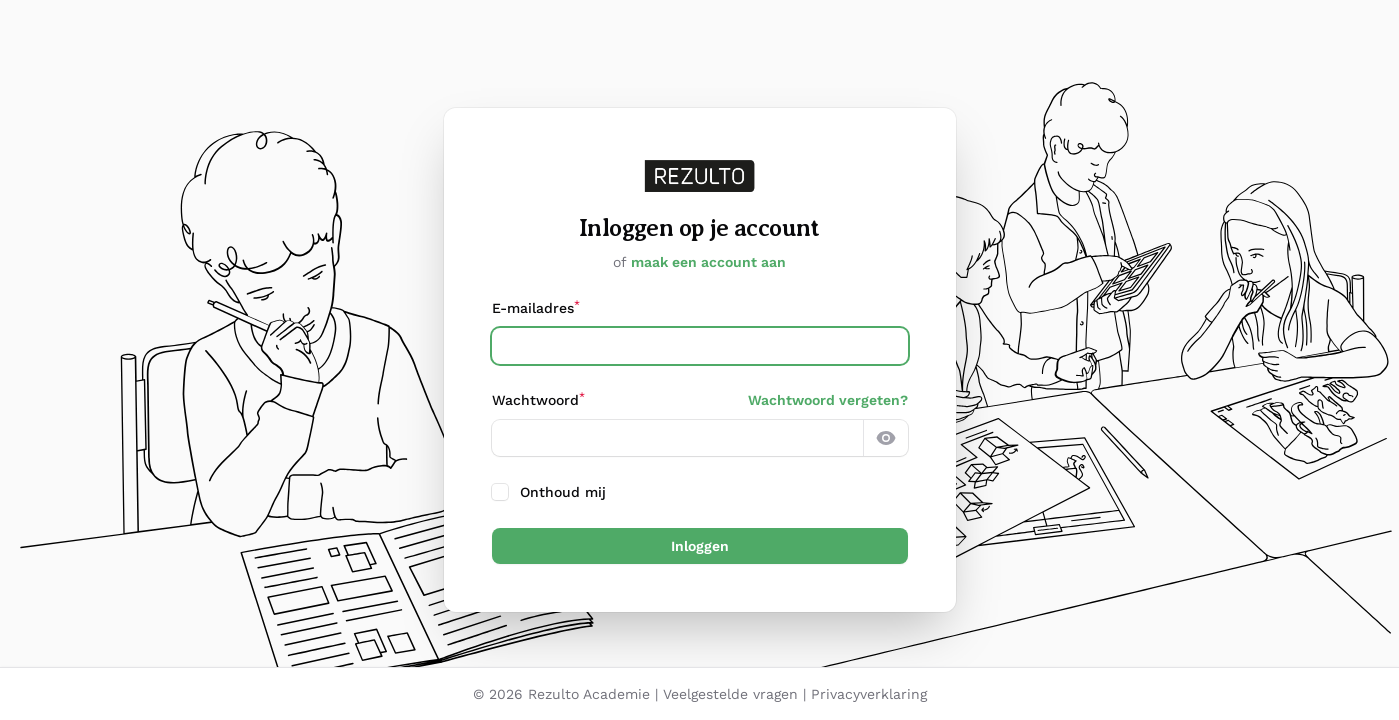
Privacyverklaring (869, 694)
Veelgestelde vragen (730, 694)
